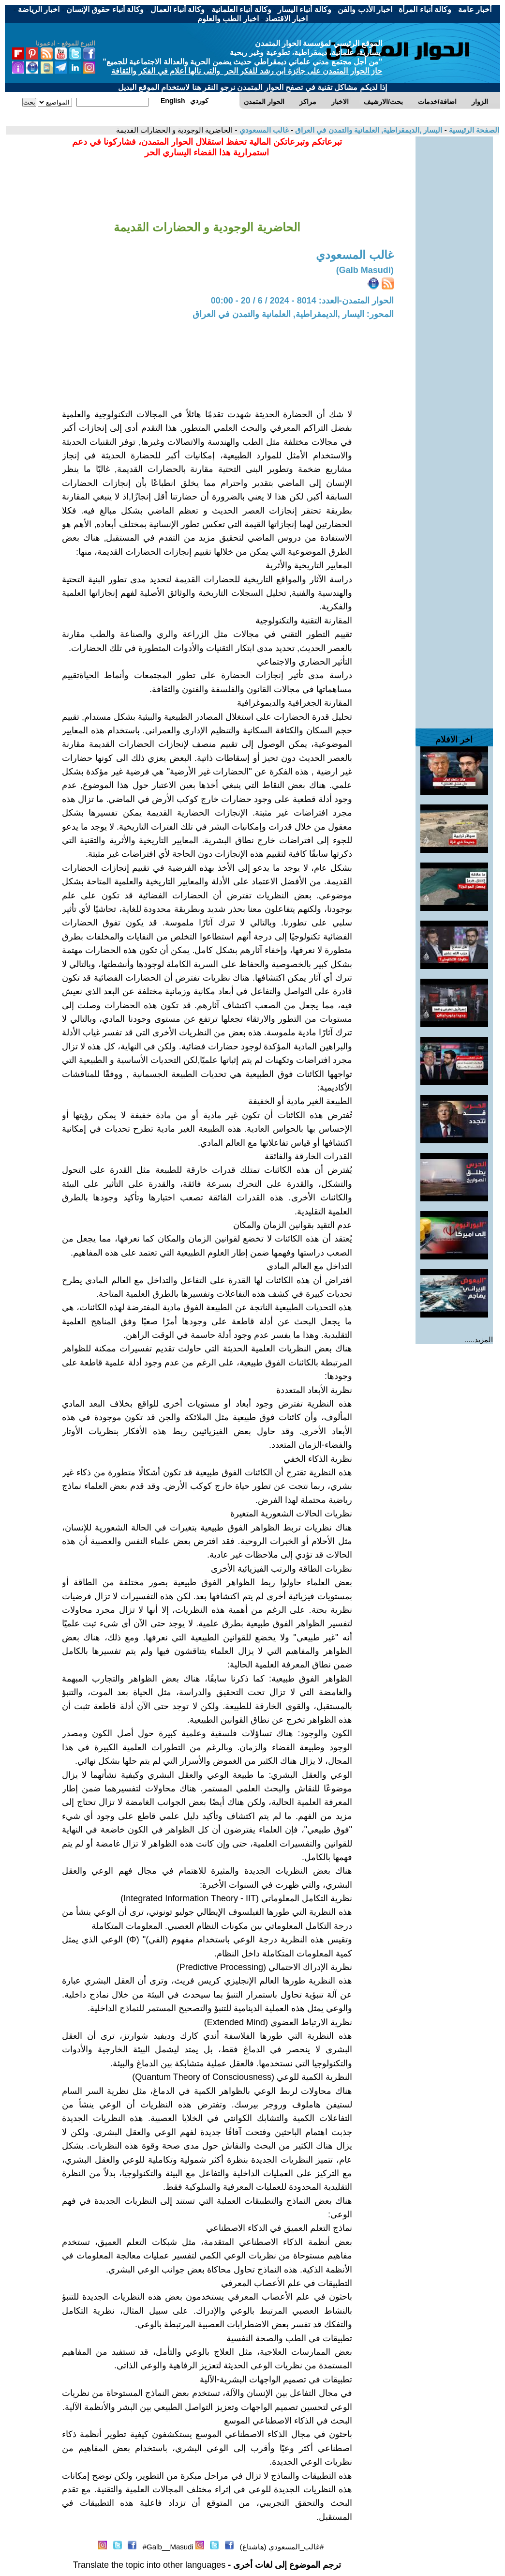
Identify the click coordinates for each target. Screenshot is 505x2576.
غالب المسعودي (263, 130)
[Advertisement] (454, 281)
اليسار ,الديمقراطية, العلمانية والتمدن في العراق (367, 130)
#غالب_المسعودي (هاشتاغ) (282, 2547)
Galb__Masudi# (168, 2547)
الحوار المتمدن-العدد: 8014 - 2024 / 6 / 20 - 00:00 (302, 300)
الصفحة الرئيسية (473, 130)
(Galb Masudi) (365, 270)
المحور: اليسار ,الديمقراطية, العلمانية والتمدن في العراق (293, 314)
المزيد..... (478, 1339)
